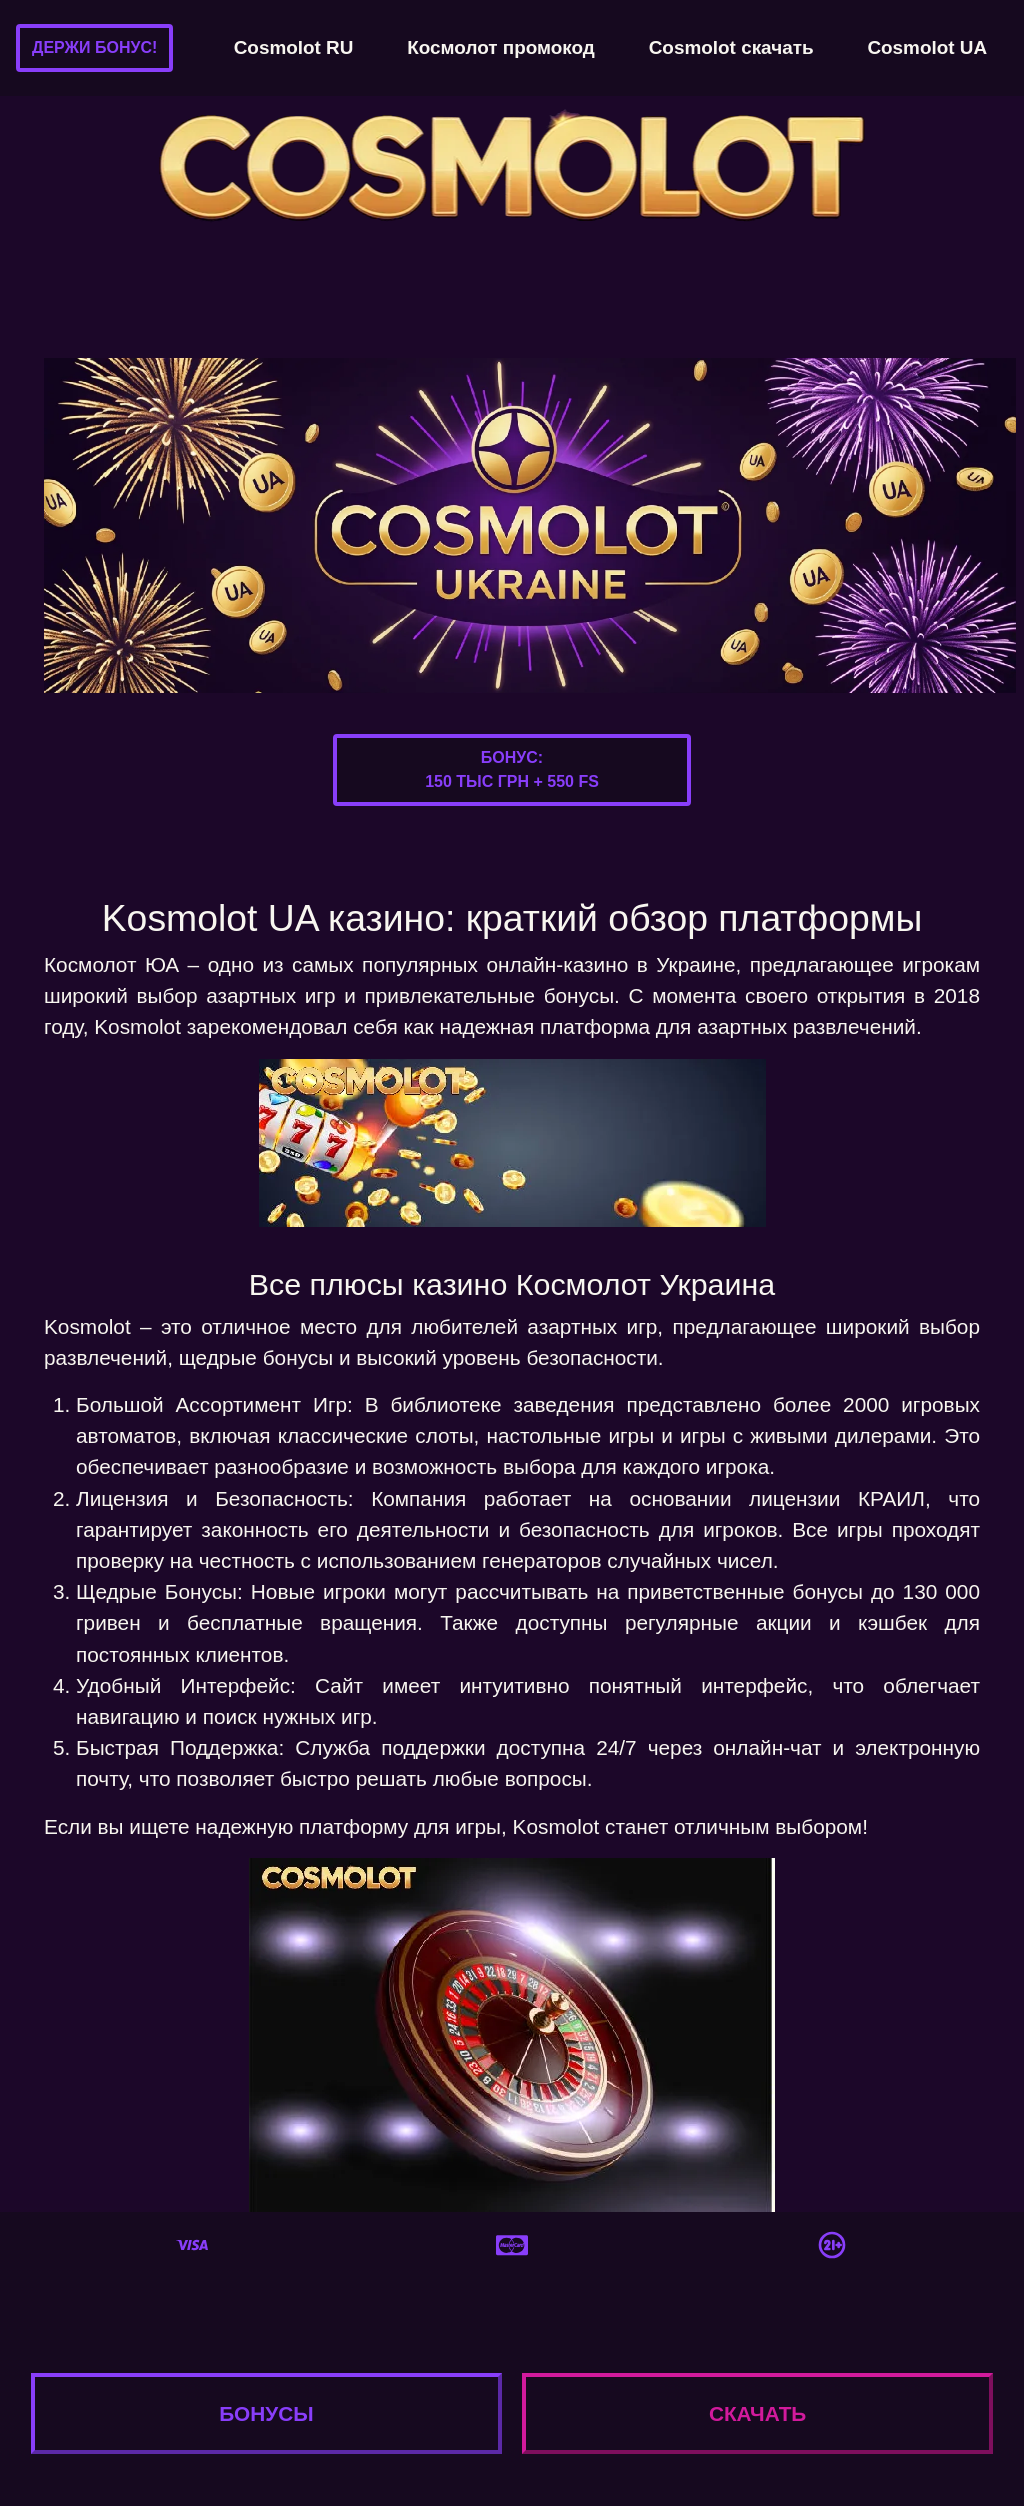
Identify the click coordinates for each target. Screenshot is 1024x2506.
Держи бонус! (94, 47)
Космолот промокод (501, 47)
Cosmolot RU (294, 47)
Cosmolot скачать (731, 47)
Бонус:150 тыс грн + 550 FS (512, 769)
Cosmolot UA (927, 47)
